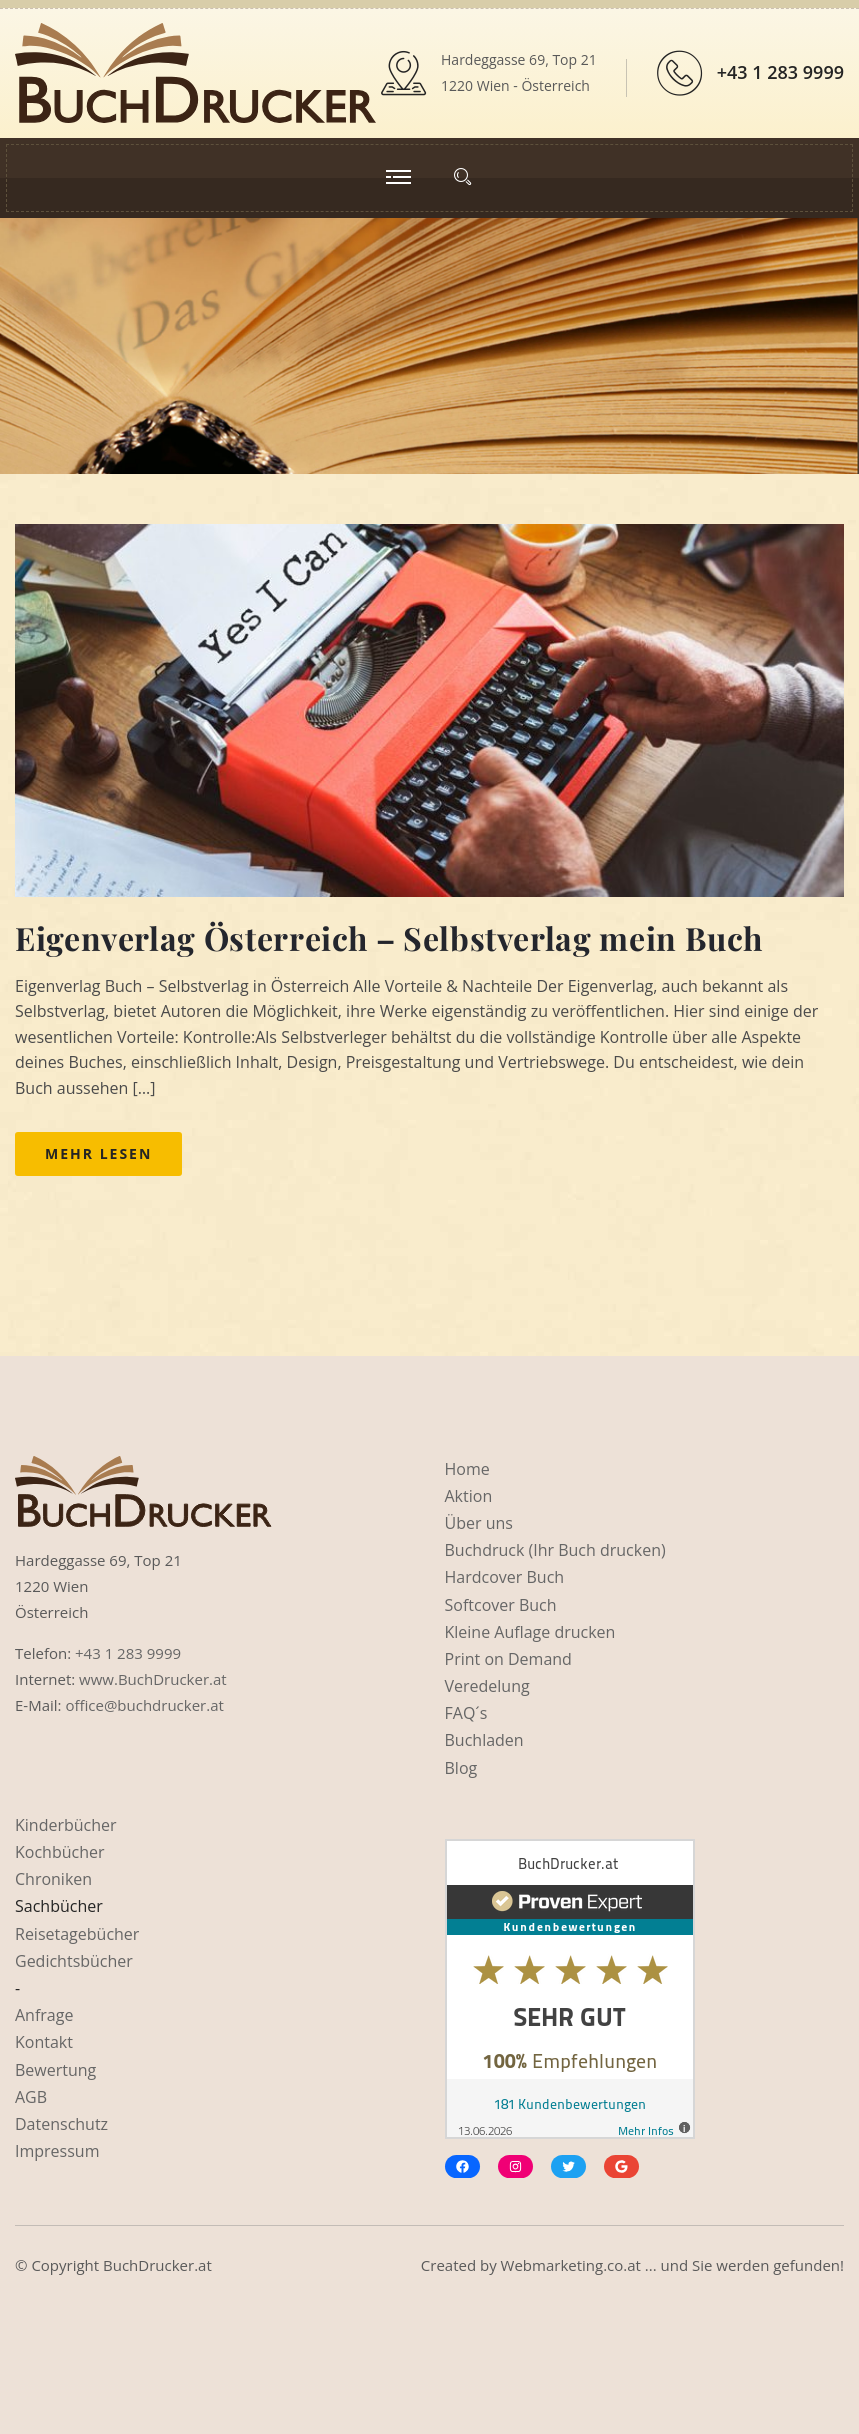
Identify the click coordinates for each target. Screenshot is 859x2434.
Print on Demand (508, 1659)
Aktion (469, 1496)
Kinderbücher (66, 1825)
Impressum (57, 2151)
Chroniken (53, 1879)
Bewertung (55, 2070)
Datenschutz (61, 2124)
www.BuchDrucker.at (153, 1679)
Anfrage (44, 2015)
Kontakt (44, 2042)
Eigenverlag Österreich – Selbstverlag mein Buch (389, 937)
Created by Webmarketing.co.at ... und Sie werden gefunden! (632, 2265)
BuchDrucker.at (157, 2265)
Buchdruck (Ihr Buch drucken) (555, 1550)
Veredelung (487, 1686)
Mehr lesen (98, 1153)
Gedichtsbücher (74, 1961)
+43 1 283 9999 (780, 72)
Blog (461, 1768)
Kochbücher (60, 1852)
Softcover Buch (501, 1605)
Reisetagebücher (77, 1934)
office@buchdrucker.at (144, 1705)
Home (467, 1469)
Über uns (479, 1523)
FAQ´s (466, 1713)
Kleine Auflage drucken (530, 1632)
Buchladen (484, 1740)
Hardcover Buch (505, 1577)
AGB (31, 2097)
